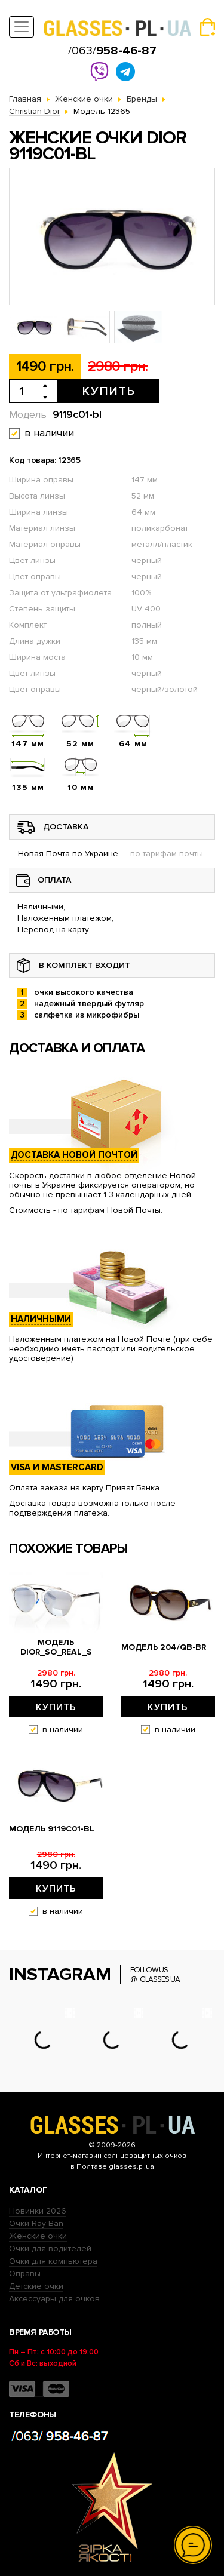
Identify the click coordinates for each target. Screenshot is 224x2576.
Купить (109, 391)
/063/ (112, 51)
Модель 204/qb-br (163, 1647)
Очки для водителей (50, 2248)
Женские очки (38, 2236)
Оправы (25, 2273)
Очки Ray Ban (36, 2223)
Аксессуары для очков (54, 2299)
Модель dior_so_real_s (56, 1647)
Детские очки (36, 2286)
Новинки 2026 (37, 2211)
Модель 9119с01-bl (51, 1829)
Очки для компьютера (53, 2261)
